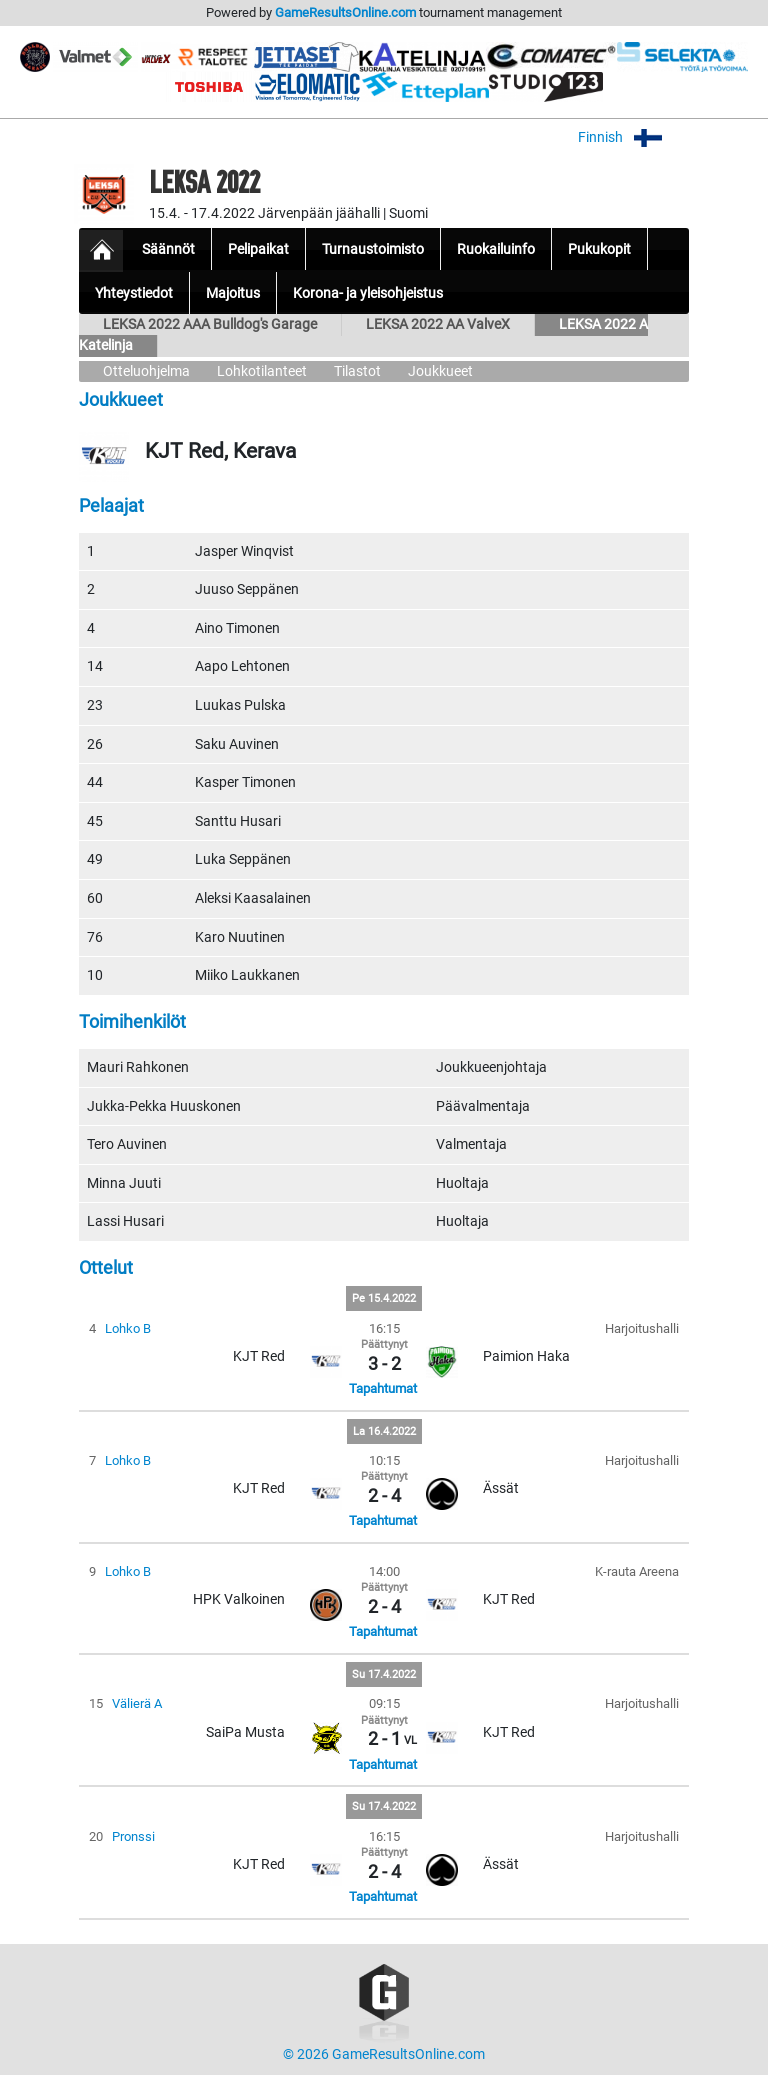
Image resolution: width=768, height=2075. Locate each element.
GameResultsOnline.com (345, 12)
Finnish (633, 137)
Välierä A (137, 1703)
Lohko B (128, 1328)
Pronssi (133, 1836)
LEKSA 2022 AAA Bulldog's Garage (210, 324)
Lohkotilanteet (262, 371)
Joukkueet (440, 371)
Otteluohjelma (146, 371)
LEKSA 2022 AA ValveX (438, 324)
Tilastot (357, 371)
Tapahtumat (383, 1388)
